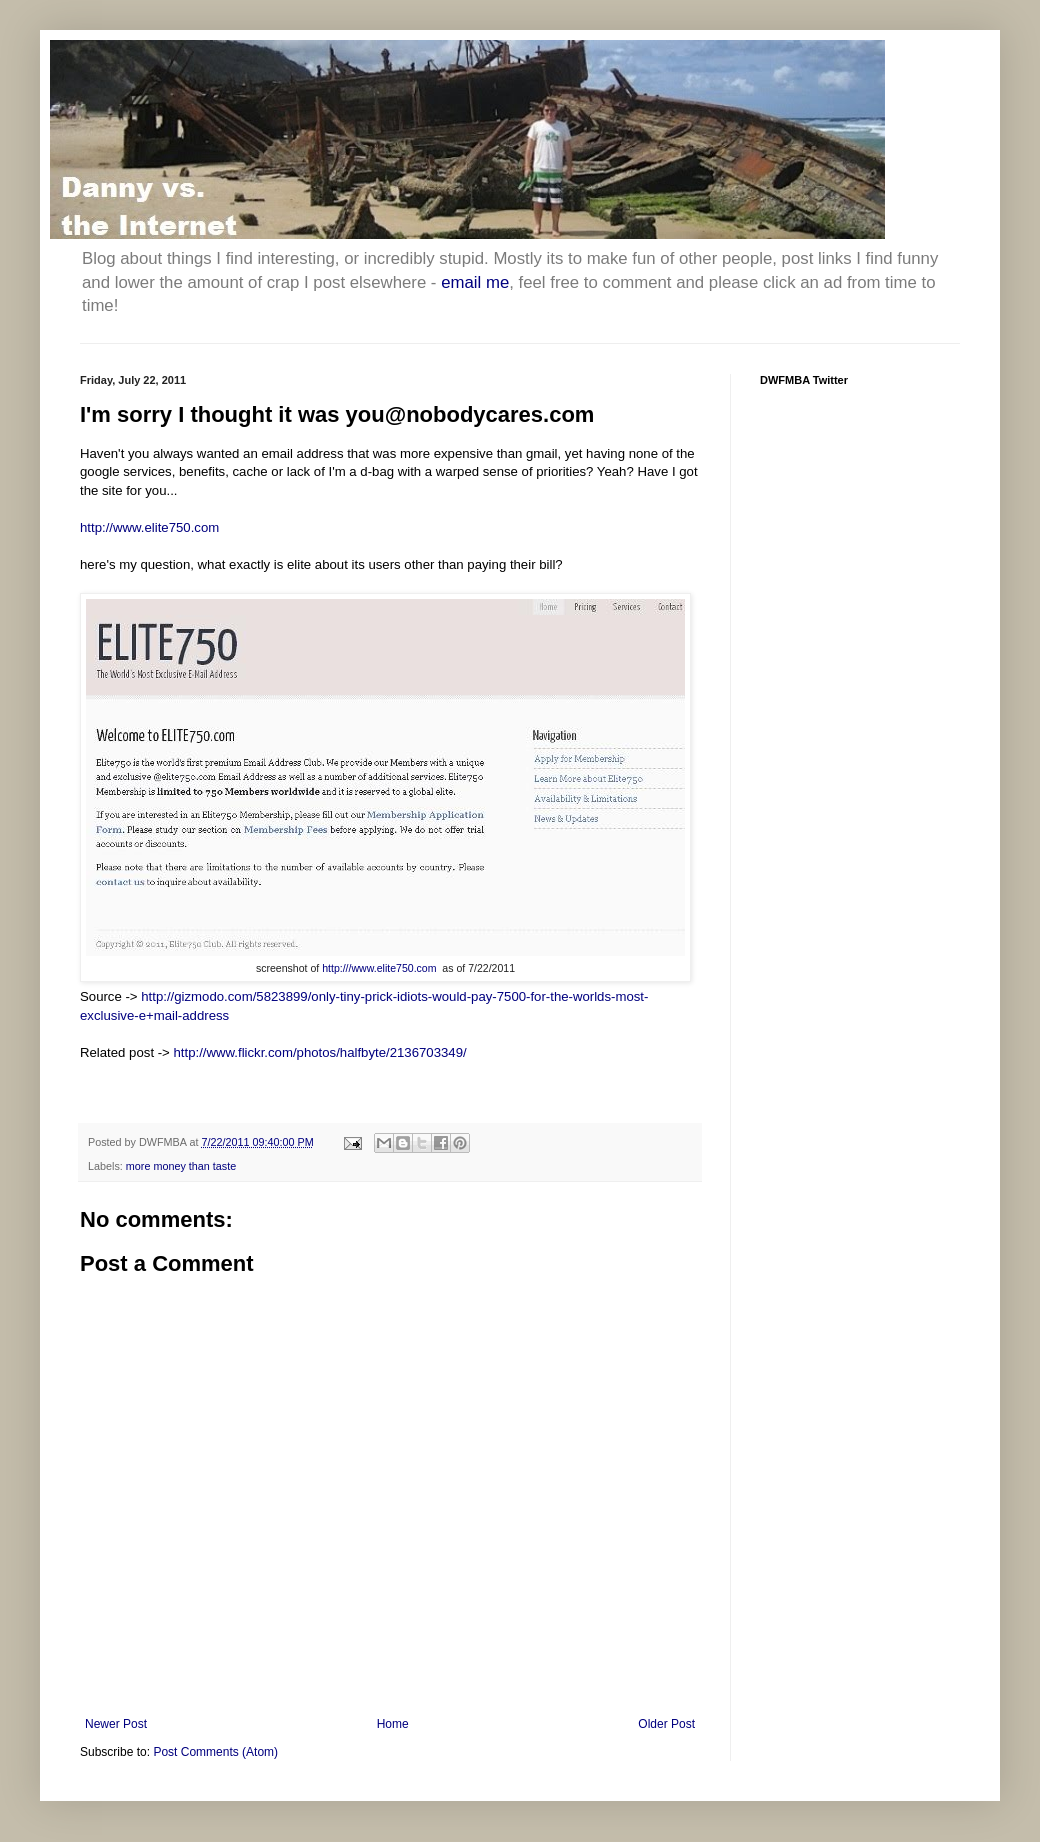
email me (475, 282)
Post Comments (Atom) (215, 1752)
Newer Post (116, 1724)
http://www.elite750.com (149, 527)
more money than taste (181, 1166)
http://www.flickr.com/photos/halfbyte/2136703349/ (319, 1052)
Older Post (666, 1724)
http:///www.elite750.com (379, 968)
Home (393, 1724)
